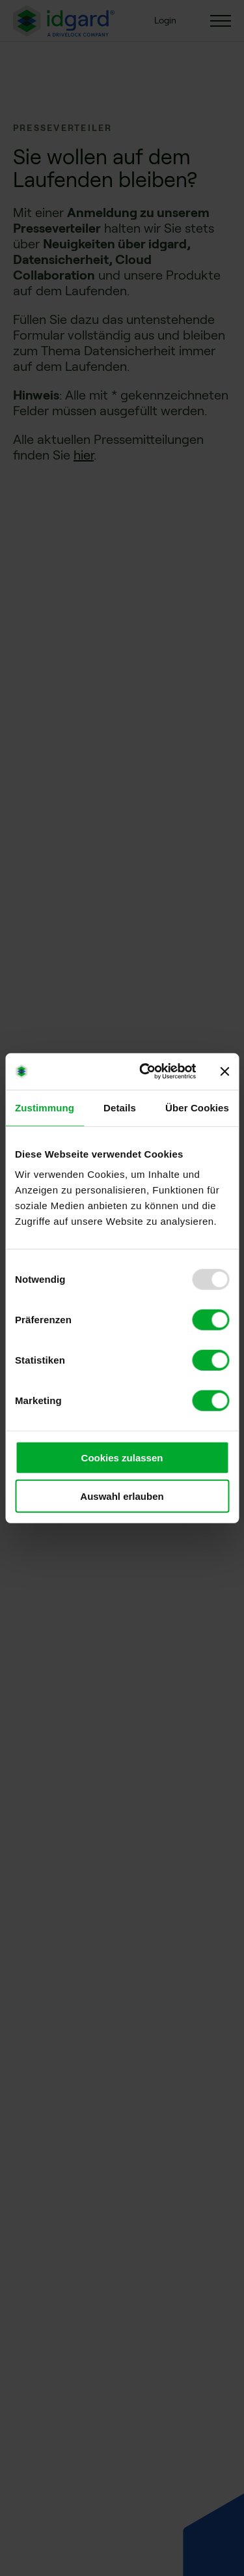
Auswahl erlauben (121, 1495)
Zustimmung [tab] (44, 1107)
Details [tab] (119, 1107)
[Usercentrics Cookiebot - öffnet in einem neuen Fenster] (145, 1071)
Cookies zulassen (122, 1457)
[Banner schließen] (224, 1071)
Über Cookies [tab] (197, 1107)
